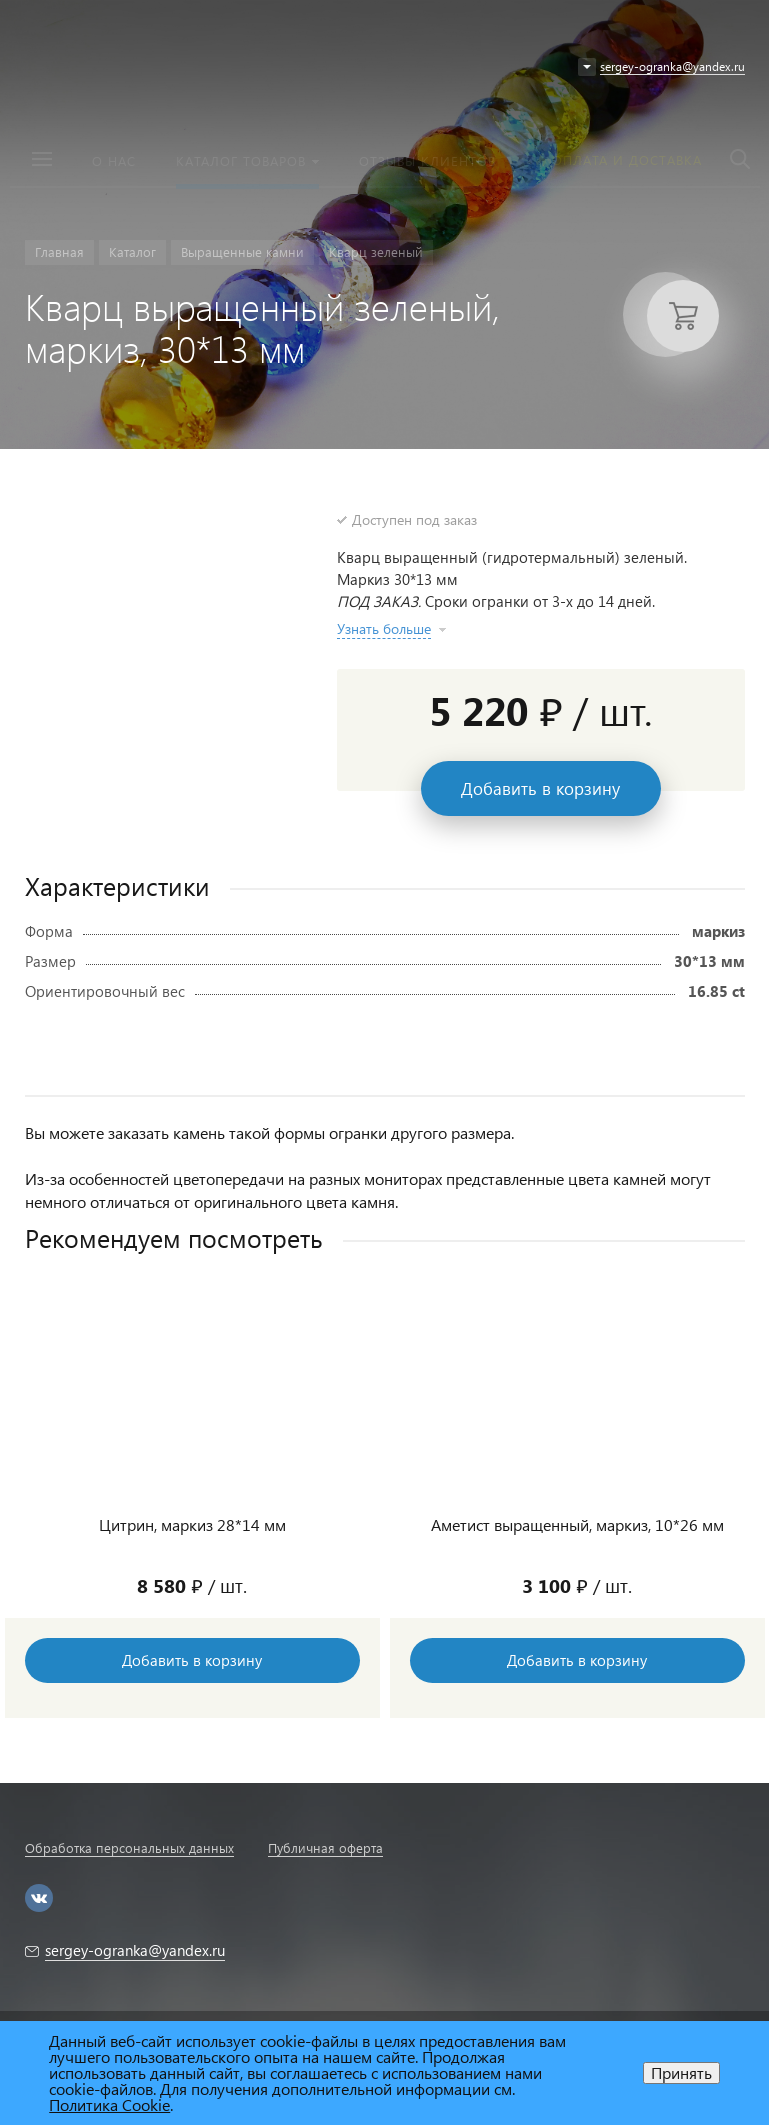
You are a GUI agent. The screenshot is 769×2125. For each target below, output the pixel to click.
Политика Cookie (109, 2104)
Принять (681, 2072)
